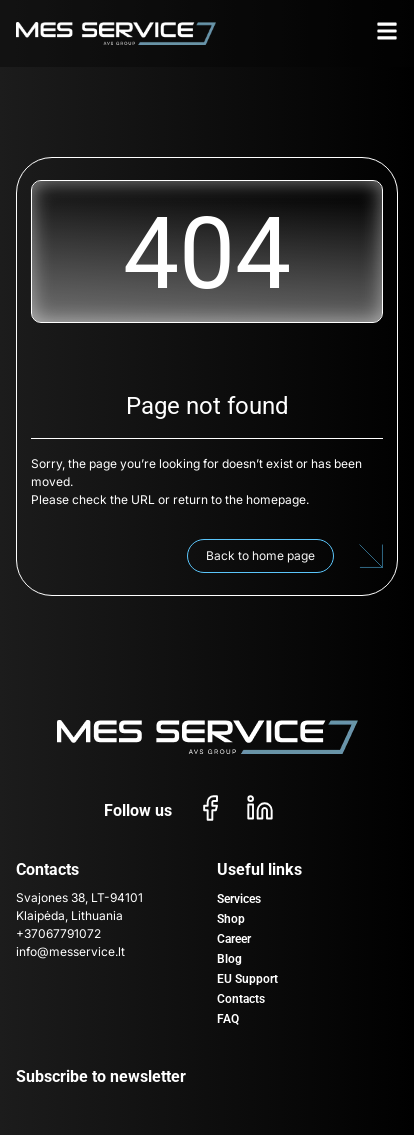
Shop (231, 919)
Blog (229, 959)
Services (239, 899)
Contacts (241, 999)
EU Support (247, 979)
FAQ (228, 1019)
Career (234, 939)
